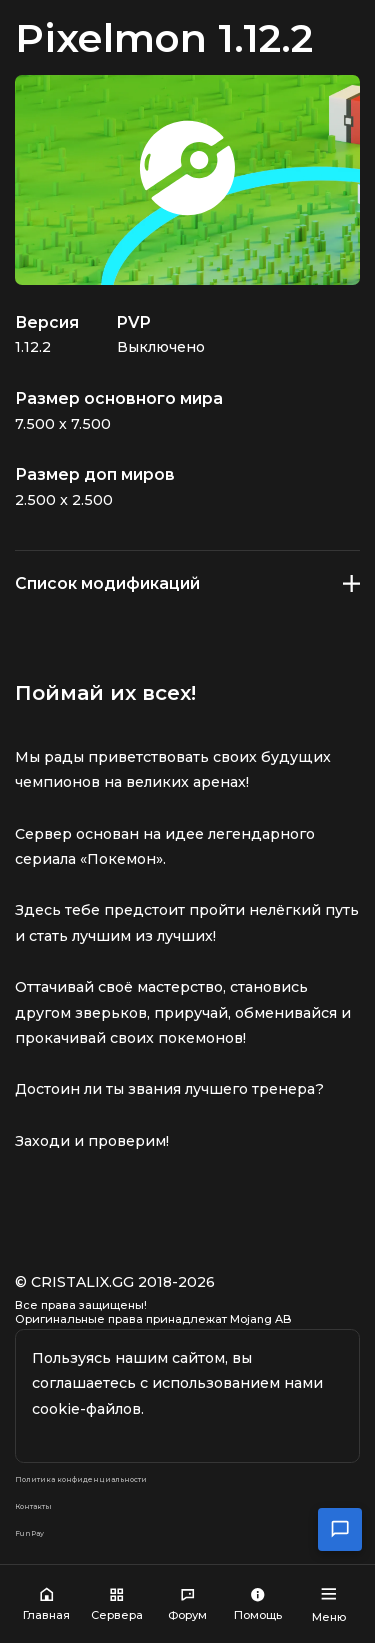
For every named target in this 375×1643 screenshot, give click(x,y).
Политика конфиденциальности (138, 1496)
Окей (188, 1420)
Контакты (50, 1529)
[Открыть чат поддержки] (340, 1530)
